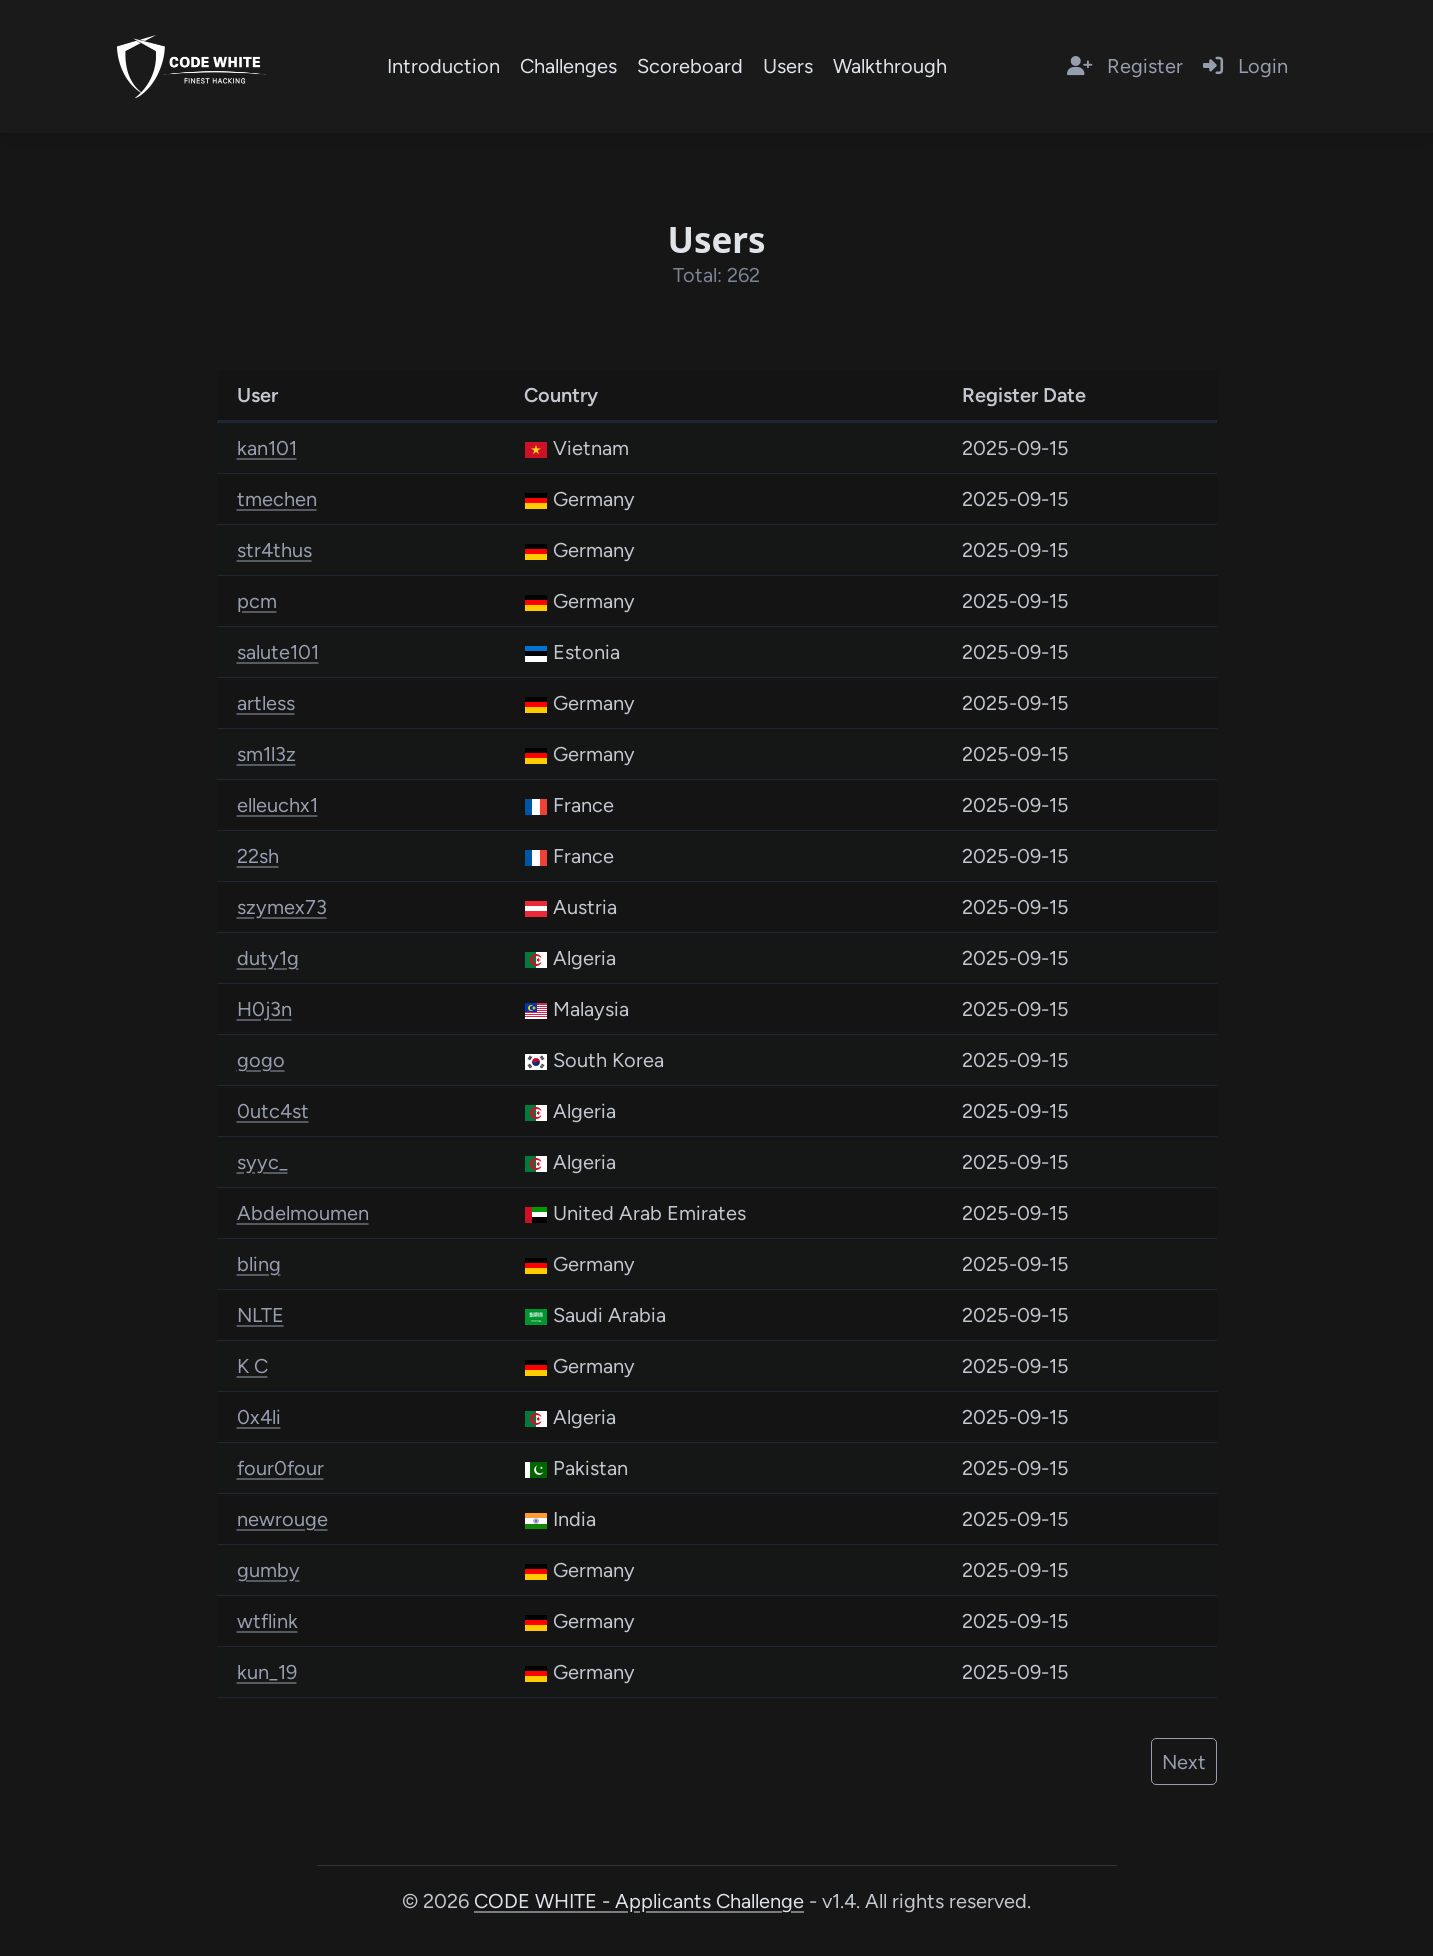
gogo (261, 1060)
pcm (257, 601)
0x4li (259, 1417)
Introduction (443, 66)
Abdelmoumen (303, 1213)
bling (259, 1264)
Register (1125, 66)
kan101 (267, 448)
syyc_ (262, 1162)
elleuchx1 (277, 805)
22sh (258, 856)
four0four (280, 1468)
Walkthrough (890, 66)
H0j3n (264, 1009)
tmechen (277, 499)
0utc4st (273, 1111)
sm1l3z (266, 754)
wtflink (267, 1621)
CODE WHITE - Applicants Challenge (639, 1901)
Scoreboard (690, 66)
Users (788, 66)
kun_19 (267, 1672)
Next (1184, 1762)
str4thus (274, 550)
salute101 (278, 652)
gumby (268, 1570)
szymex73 (282, 907)
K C (252, 1366)
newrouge (282, 1519)
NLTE (260, 1315)
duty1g (268, 958)
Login (1245, 66)
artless (266, 703)
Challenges (568, 66)
